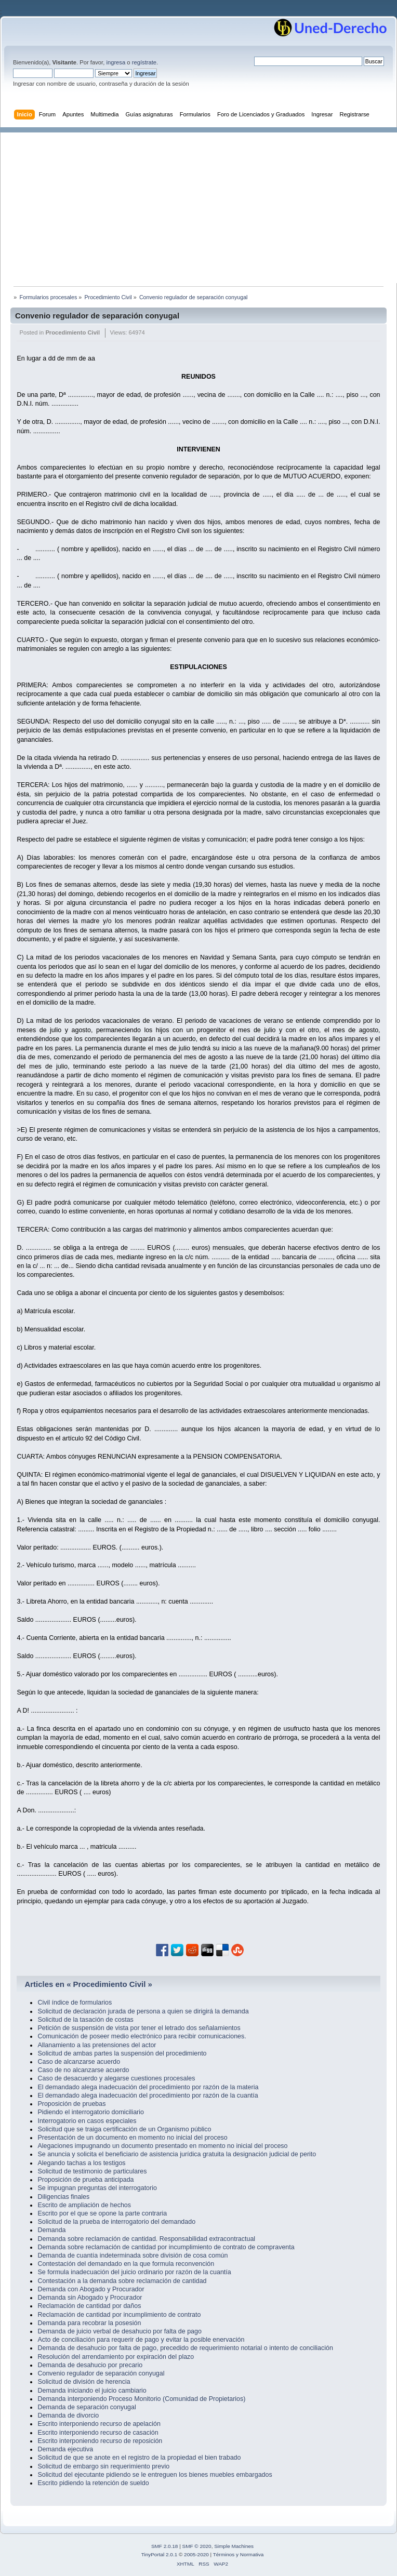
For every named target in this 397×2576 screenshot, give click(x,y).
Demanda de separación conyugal (86, 2407)
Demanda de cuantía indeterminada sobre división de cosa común (132, 2255)
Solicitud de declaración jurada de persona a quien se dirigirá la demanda (142, 2011)
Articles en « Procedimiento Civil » (88, 1984)
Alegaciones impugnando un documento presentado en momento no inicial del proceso (162, 2146)
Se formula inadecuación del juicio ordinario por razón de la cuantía (134, 2272)
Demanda (51, 2230)
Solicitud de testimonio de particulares (92, 2171)
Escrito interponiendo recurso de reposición (99, 2441)
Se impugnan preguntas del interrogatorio (96, 2188)
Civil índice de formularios (74, 2002)
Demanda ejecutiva (65, 2449)
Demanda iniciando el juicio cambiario (91, 2390)
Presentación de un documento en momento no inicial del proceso (132, 2137)
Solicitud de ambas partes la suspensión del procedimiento (121, 2053)
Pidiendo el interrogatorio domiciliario (90, 2112)
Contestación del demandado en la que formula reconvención (125, 2263)
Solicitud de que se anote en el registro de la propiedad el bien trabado (139, 2457)
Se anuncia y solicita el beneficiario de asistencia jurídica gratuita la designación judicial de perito (176, 2154)
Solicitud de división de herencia (83, 2381)
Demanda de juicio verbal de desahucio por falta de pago (119, 2331)
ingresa (115, 62)
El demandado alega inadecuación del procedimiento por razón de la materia (147, 2087)
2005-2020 (196, 2554)
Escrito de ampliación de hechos (84, 2205)
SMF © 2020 (196, 2546)
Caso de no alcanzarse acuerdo (83, 2070)
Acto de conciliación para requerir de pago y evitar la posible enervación (140, 2339)
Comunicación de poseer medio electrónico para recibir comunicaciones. (141, 2036)
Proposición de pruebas (71, 2103)
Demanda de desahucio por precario (89, 2365)
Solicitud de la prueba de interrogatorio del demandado (116, 2221)
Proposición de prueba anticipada (85, 2179)
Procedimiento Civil (72, 332)
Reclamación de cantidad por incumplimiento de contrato (119, 2314)
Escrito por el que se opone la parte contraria (102, 2213)
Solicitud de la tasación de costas (85, 2019)
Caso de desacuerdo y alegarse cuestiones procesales (116, 2078)
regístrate (144, 62)
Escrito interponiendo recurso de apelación (98, 2423)
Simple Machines (234, 2546)
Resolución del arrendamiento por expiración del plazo (115, 2356)
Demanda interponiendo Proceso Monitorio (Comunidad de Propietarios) (141, 2399)
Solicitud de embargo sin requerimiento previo (103, 2466)
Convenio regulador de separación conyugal (97, 315)
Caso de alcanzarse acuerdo (78, 2061)
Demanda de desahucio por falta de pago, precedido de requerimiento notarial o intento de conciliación (185, 2348)
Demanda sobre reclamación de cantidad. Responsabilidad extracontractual (146, 2239)
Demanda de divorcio (68, 2415)
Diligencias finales (63, 2196)
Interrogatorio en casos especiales (86, 2121)
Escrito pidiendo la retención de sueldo (93, 2483)
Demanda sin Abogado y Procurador (89, 2297)
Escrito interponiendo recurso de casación (97, 2432)
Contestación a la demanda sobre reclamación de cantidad (121, 2281)
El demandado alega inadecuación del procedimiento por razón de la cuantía (147, 2095)
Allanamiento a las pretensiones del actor (96, 2045)
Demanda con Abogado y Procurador (90, 2289)
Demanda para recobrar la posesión (89, 2323)
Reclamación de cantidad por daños (89, 2306)
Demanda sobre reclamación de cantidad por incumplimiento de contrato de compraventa (165, 2247)
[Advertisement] (203, 205)
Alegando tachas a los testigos (81, 2163)
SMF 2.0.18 (164, 2546)
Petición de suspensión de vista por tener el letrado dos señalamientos (138, 2028)
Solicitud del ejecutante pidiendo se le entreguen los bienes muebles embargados (154, 2474)
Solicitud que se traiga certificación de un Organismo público (124, 2129)
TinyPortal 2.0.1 (159, 2554)
